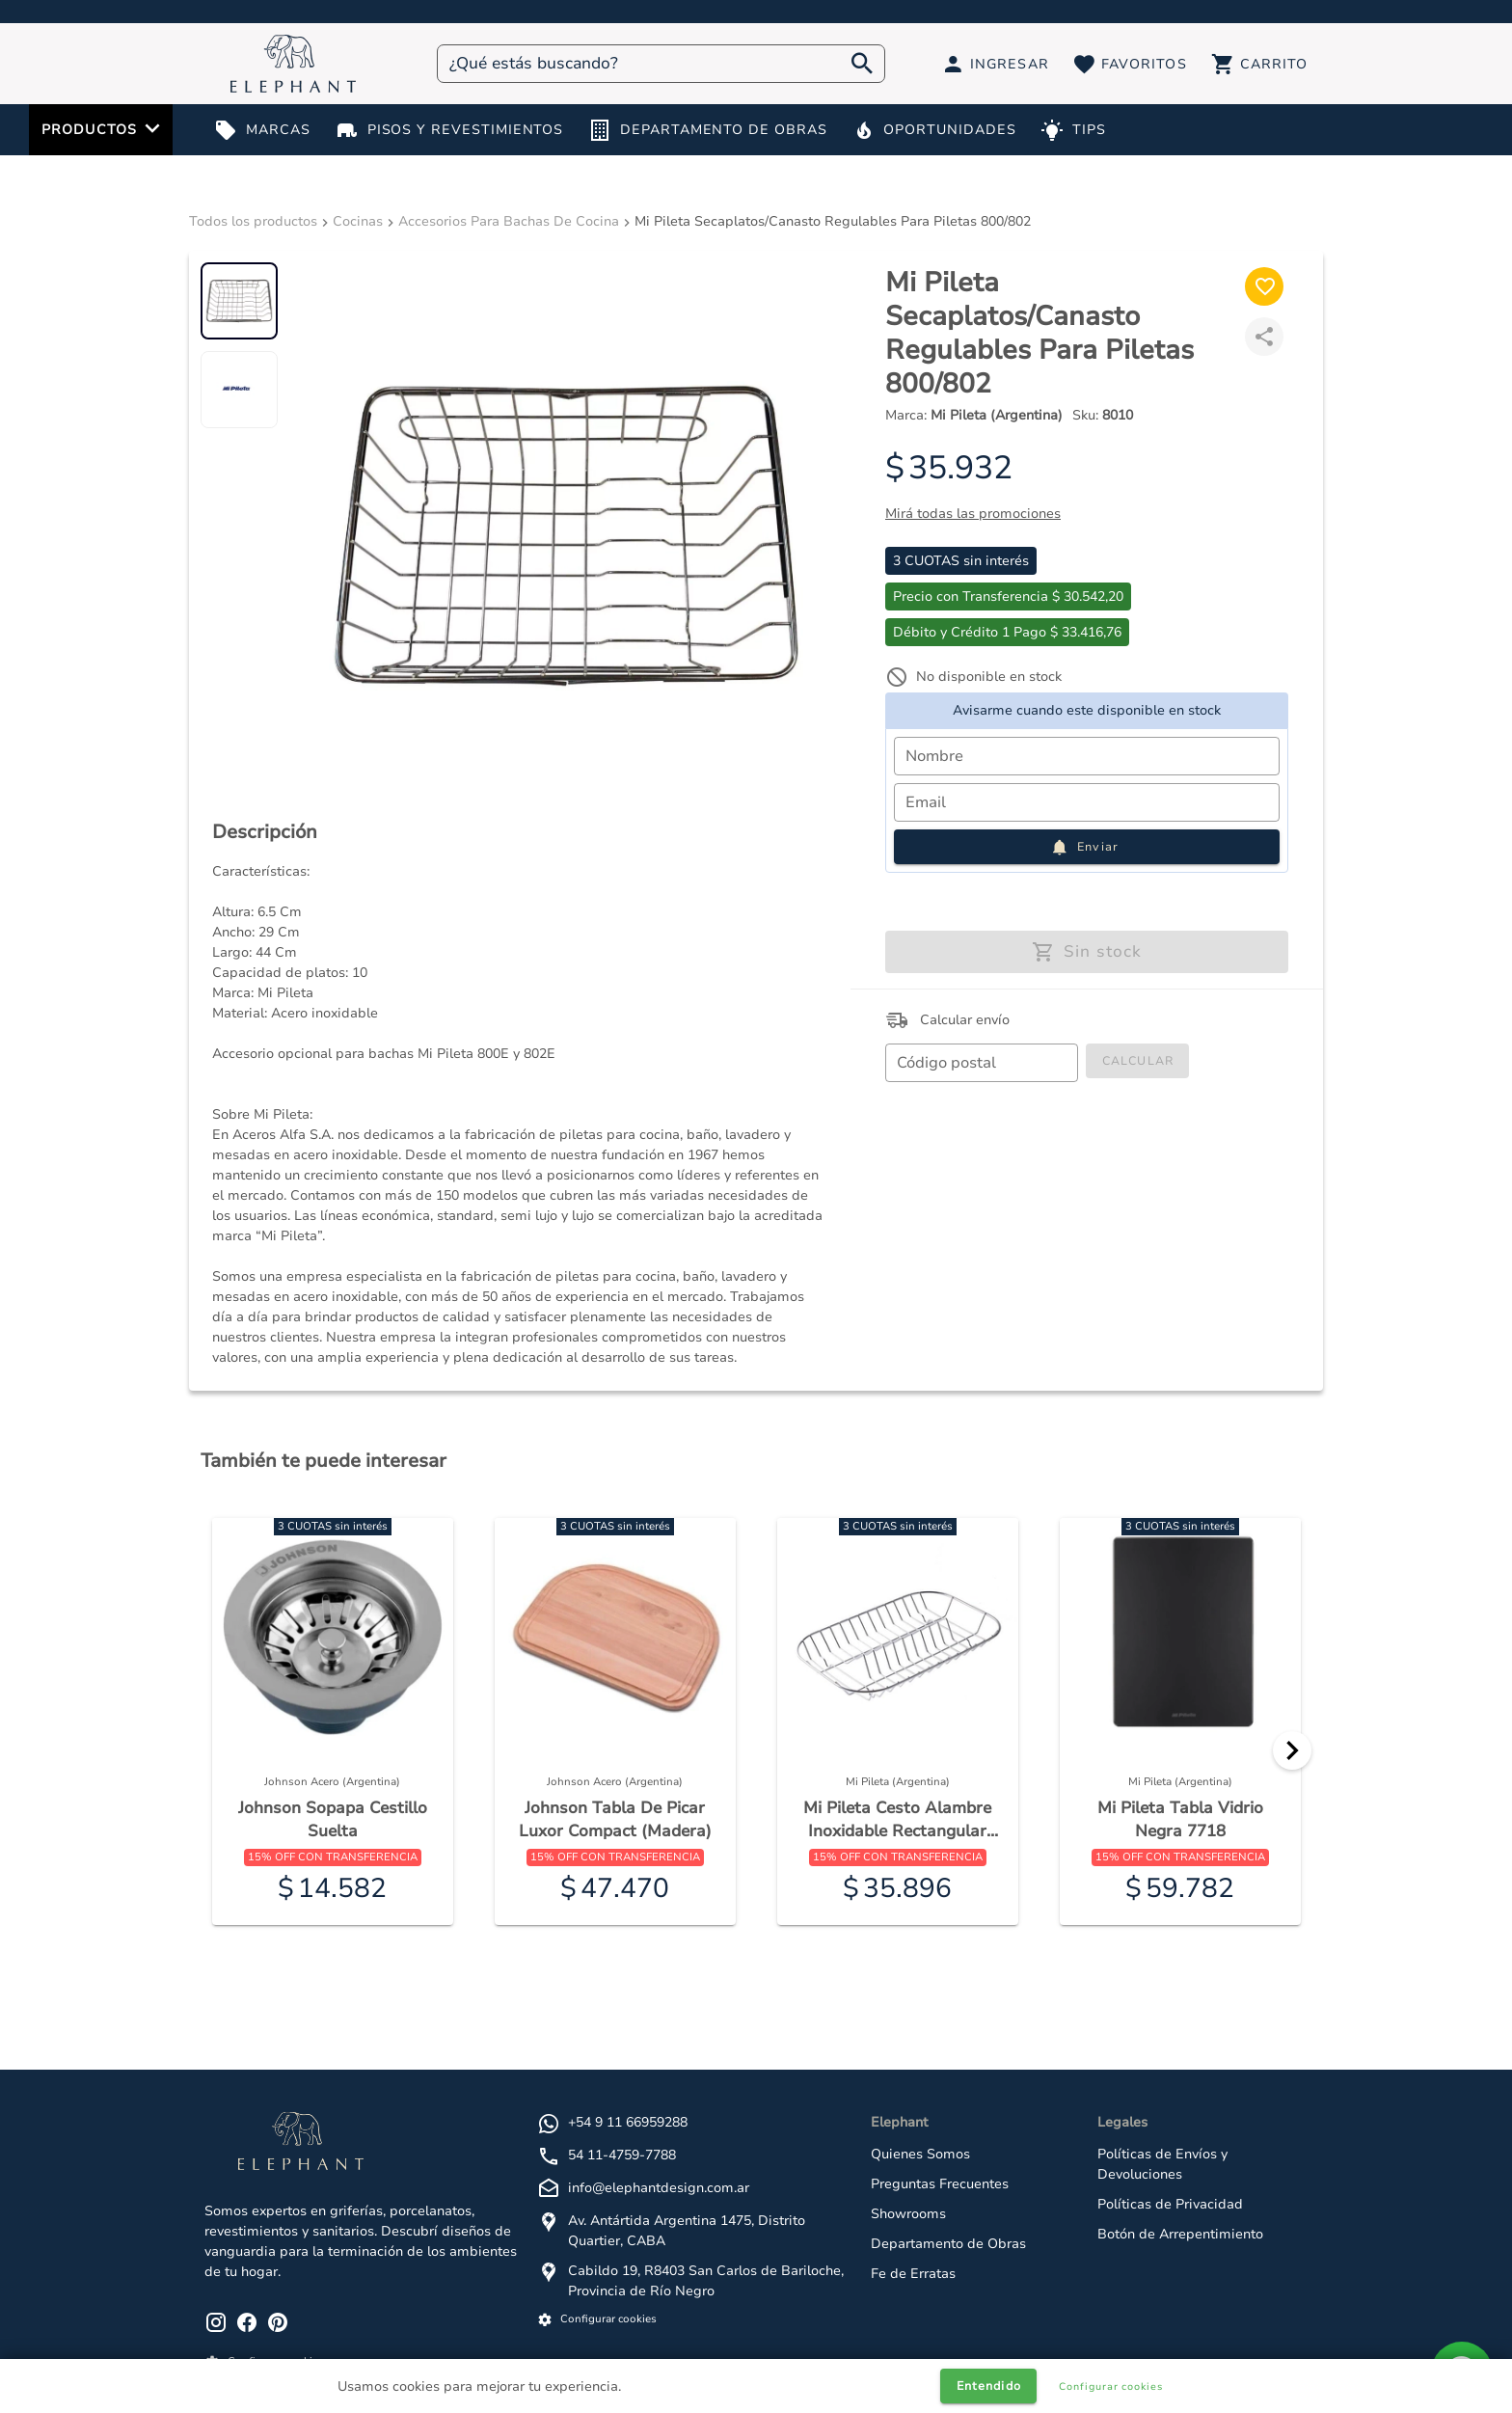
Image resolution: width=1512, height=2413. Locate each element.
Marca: (974, 415)
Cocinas (358, 221)
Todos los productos (253, 221)
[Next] (1292, 1750)
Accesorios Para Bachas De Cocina (508, 221)
